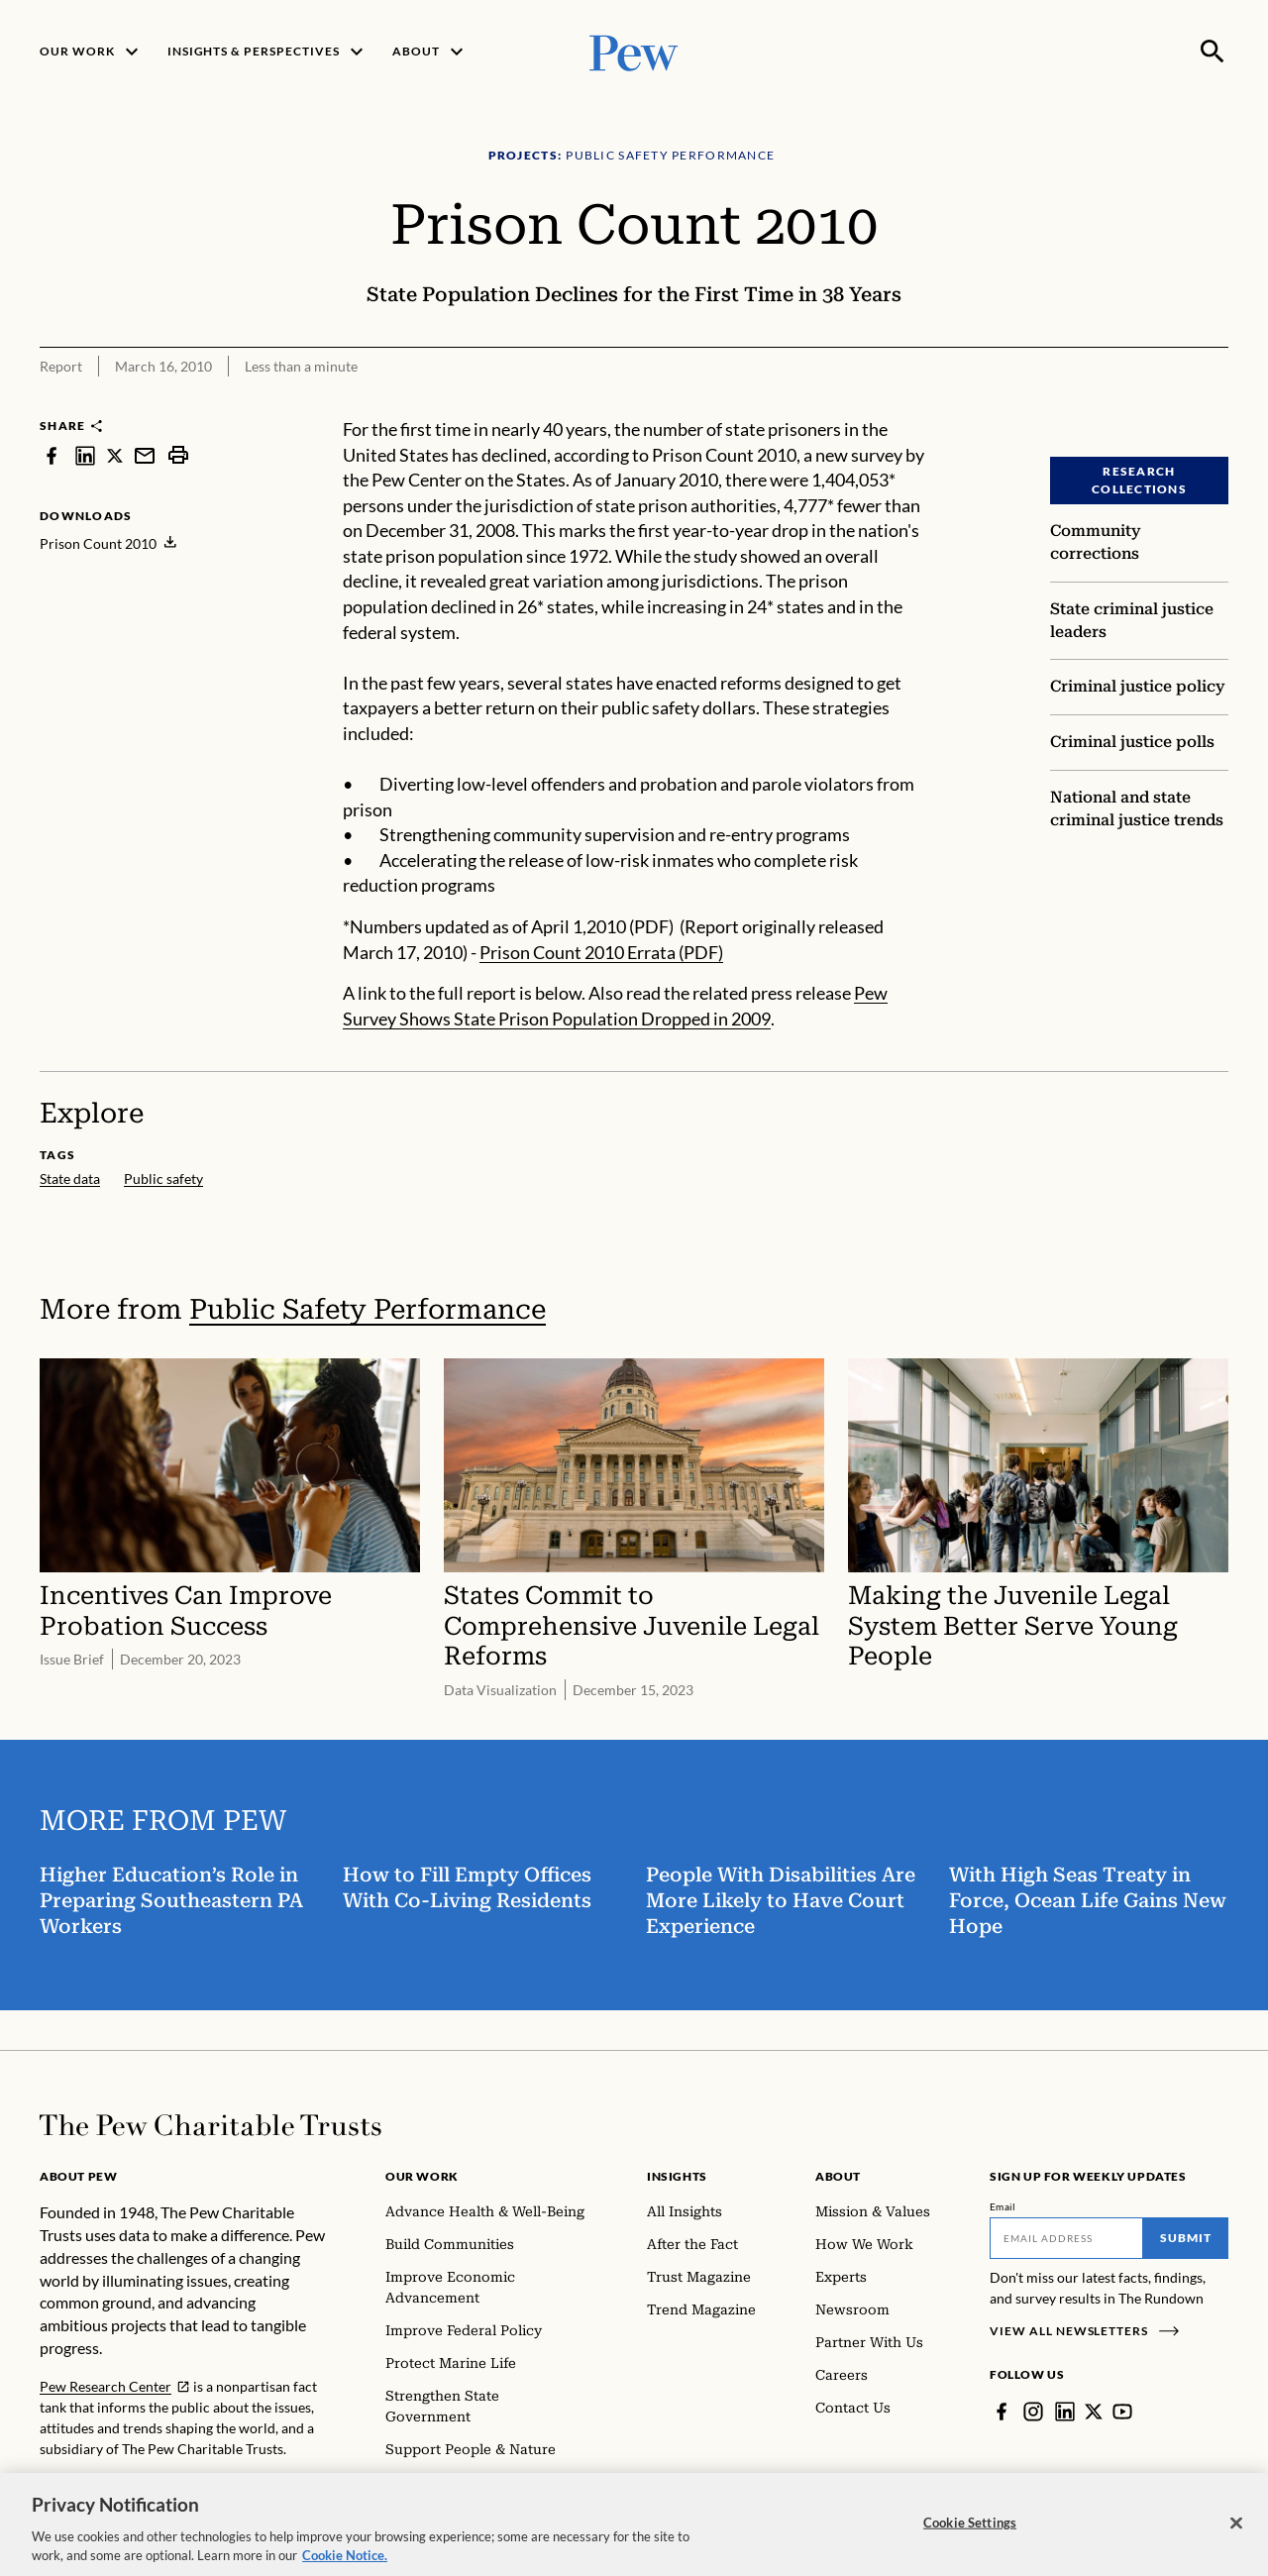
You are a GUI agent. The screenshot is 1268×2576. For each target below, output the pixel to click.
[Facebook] (1001, 2411)
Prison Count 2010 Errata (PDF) (601, 952)
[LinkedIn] (1065, 2411)
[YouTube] (1122, 2411)
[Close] (1236, 2538)
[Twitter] (1094, 2411)
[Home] (210, 2125)
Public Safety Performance (367, 1309)
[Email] (1066, 2238)
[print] (178, 455)
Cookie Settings (969, 2537)
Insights (677, 2176)
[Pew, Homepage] (634, 51)
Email (1003, 2206)
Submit (1186, 2237)
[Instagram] (1033, 2411)
